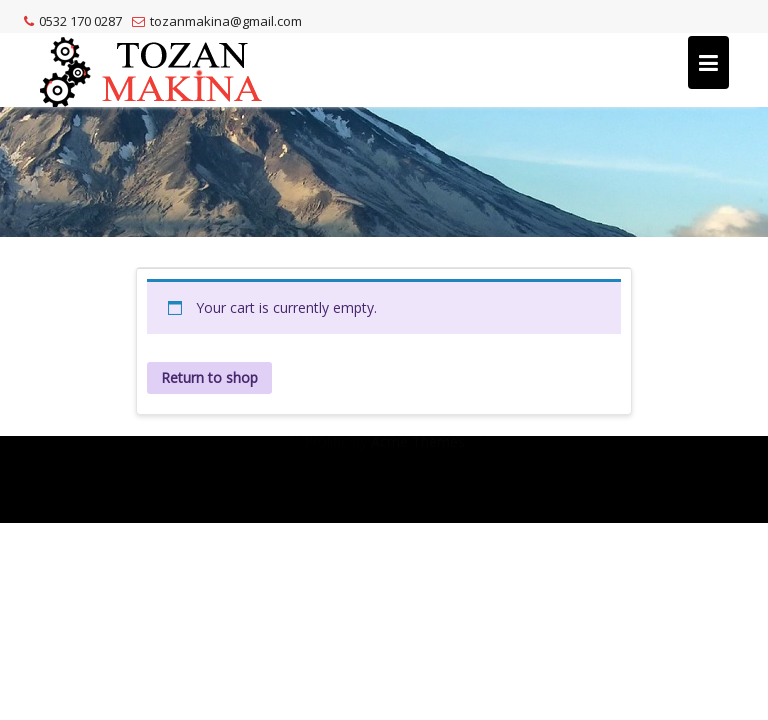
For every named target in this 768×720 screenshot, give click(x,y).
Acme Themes (418, 496)
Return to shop (209, 377)
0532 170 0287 (73, 21)
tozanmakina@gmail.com (217, 21)
